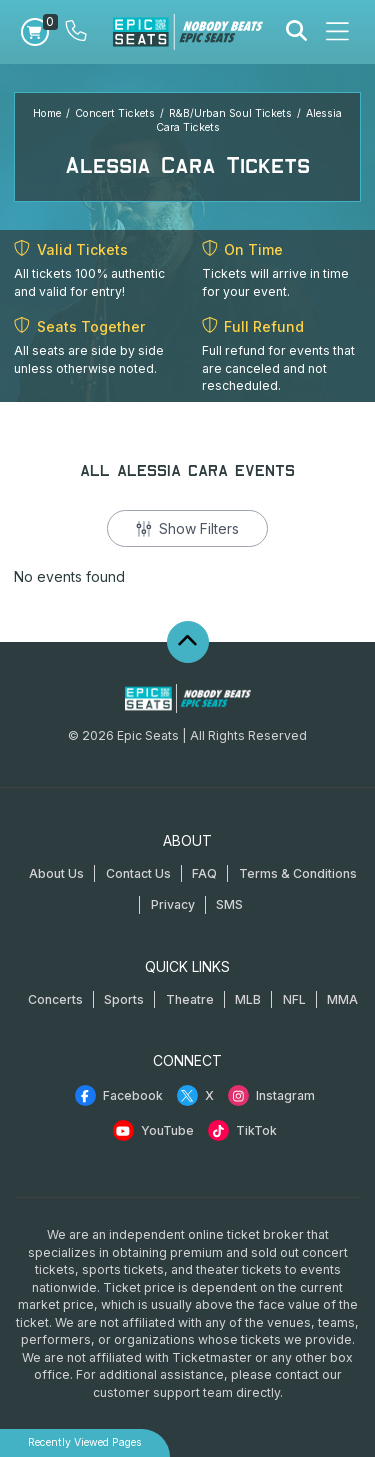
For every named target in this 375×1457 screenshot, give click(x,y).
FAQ (204, 873)
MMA (342, 999)
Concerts (55, 999)
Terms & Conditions (298, 873)
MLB (248, 999)
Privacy (173, 904)
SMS (229, 904)
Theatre (190, 999)
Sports (124, 999)
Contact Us (138, 873)
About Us (56, 873)
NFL (294, 999)
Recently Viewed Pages (85, 1442)
